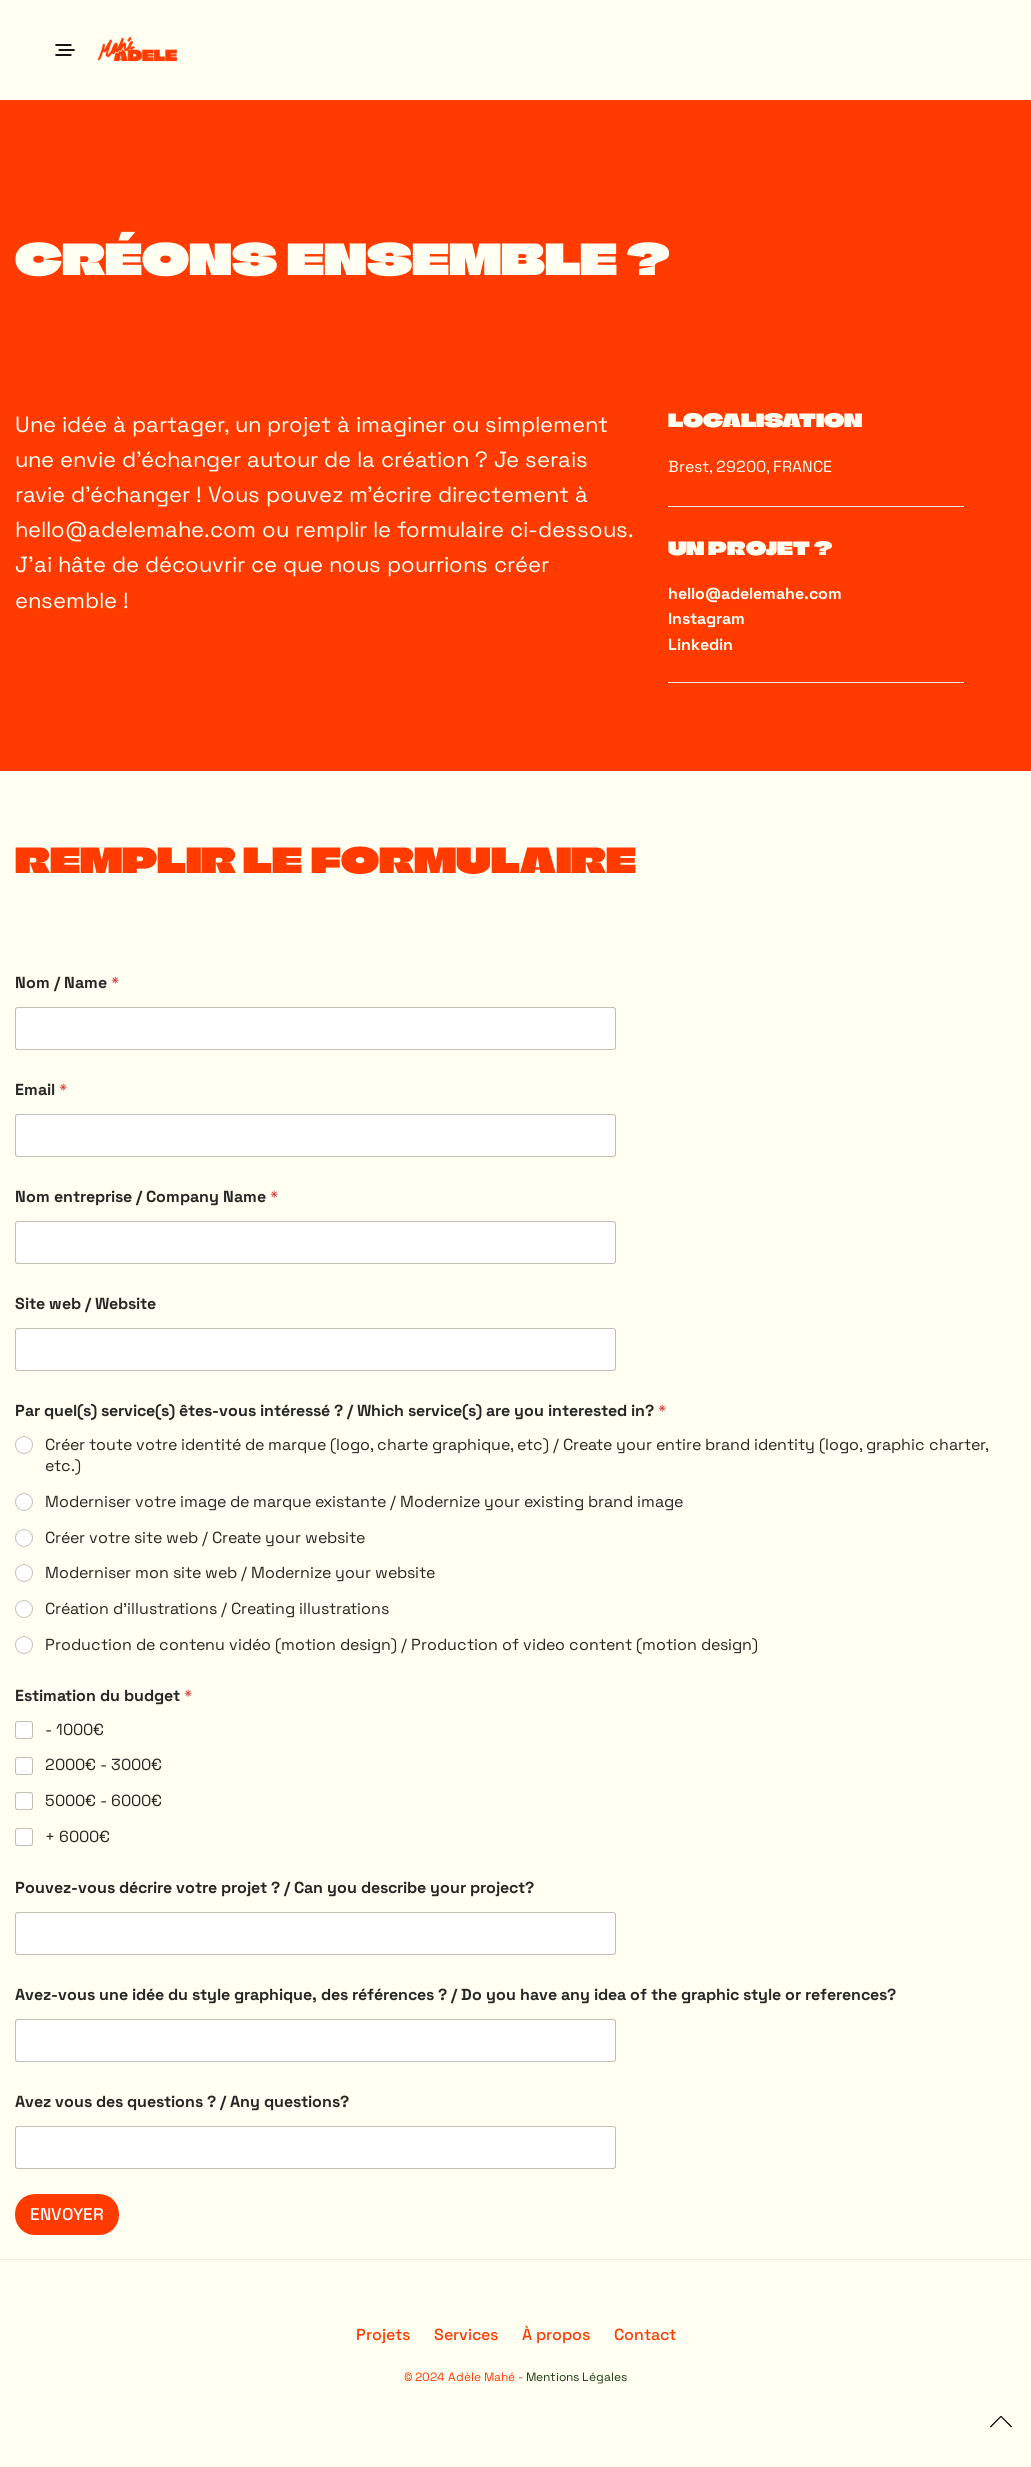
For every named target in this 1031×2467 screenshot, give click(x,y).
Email (41, 1089)
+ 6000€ (77, 1837)
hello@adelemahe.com (135, 529)
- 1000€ (74, 1730)
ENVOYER (67, 2214)
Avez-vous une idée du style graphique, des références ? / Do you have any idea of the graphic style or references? (455, 1994)
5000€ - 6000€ (103, 1801)
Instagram (706, 618)
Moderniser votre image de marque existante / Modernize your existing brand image (364, 1502)
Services (466, 2334)
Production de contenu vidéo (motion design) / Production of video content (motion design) (401, 1645)
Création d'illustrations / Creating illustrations (217, 1609)
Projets (383, 2334)
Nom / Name (67, 982)
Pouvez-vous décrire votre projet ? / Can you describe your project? (274, 1887)
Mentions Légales (576, 2377)
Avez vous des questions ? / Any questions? (182, 2101)
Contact (645, 2334)
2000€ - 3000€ (103, 1765)
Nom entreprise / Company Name (146, 1196)
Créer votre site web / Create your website (205, 1538)
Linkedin (700, 644)
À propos (556, 2334)
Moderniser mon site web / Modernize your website (240, 1573)
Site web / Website (85, 1303)
